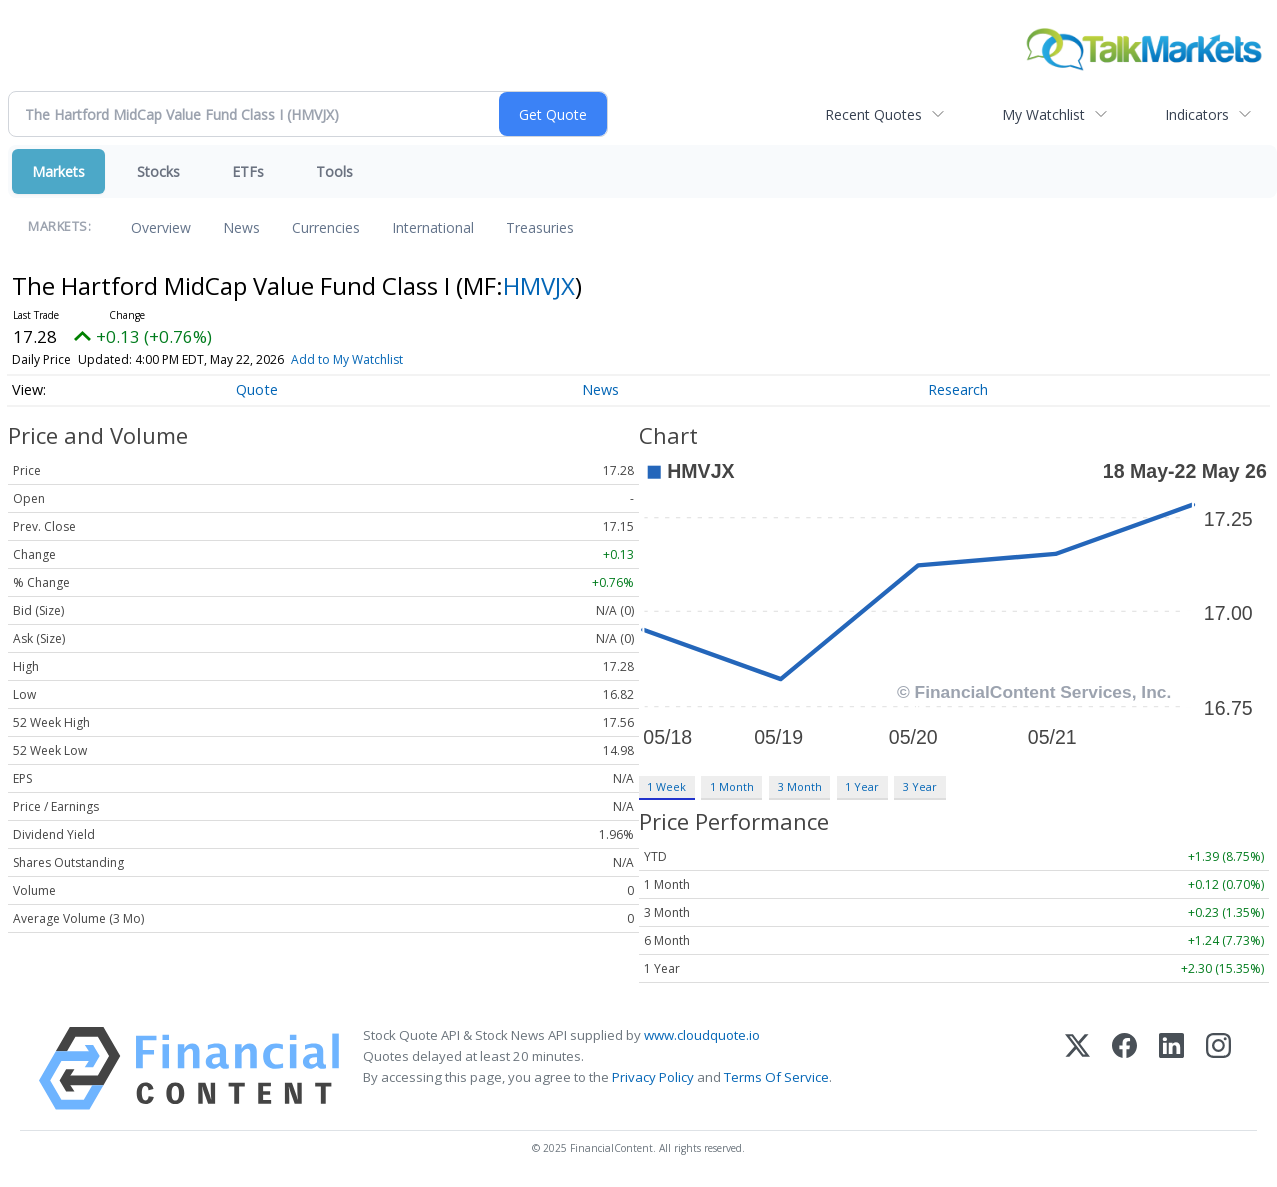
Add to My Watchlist (347, 359)
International (433, 227)
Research (958, 389)
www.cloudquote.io (702, 1035)
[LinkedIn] (1171, 1068)
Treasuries (540, 227)
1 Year (862, 786)
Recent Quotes (873, 114)
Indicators (1197, 114)
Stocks (158, 171)
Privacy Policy (653, 1077)
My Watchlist (1043, 114)
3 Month (800, 786)
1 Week (666, 786)
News (241, 227)
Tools (334, 171)
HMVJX (539, 285)
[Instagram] (1218, 1068)
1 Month (732, 786)
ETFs (248, 171)
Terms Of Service (776, 1077)
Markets (58, 171)
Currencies (326, 227)
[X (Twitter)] (1077, 1068)
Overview (161, 227)
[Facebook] (1124, 1068)
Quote (257, 389)
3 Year (920, 786)
